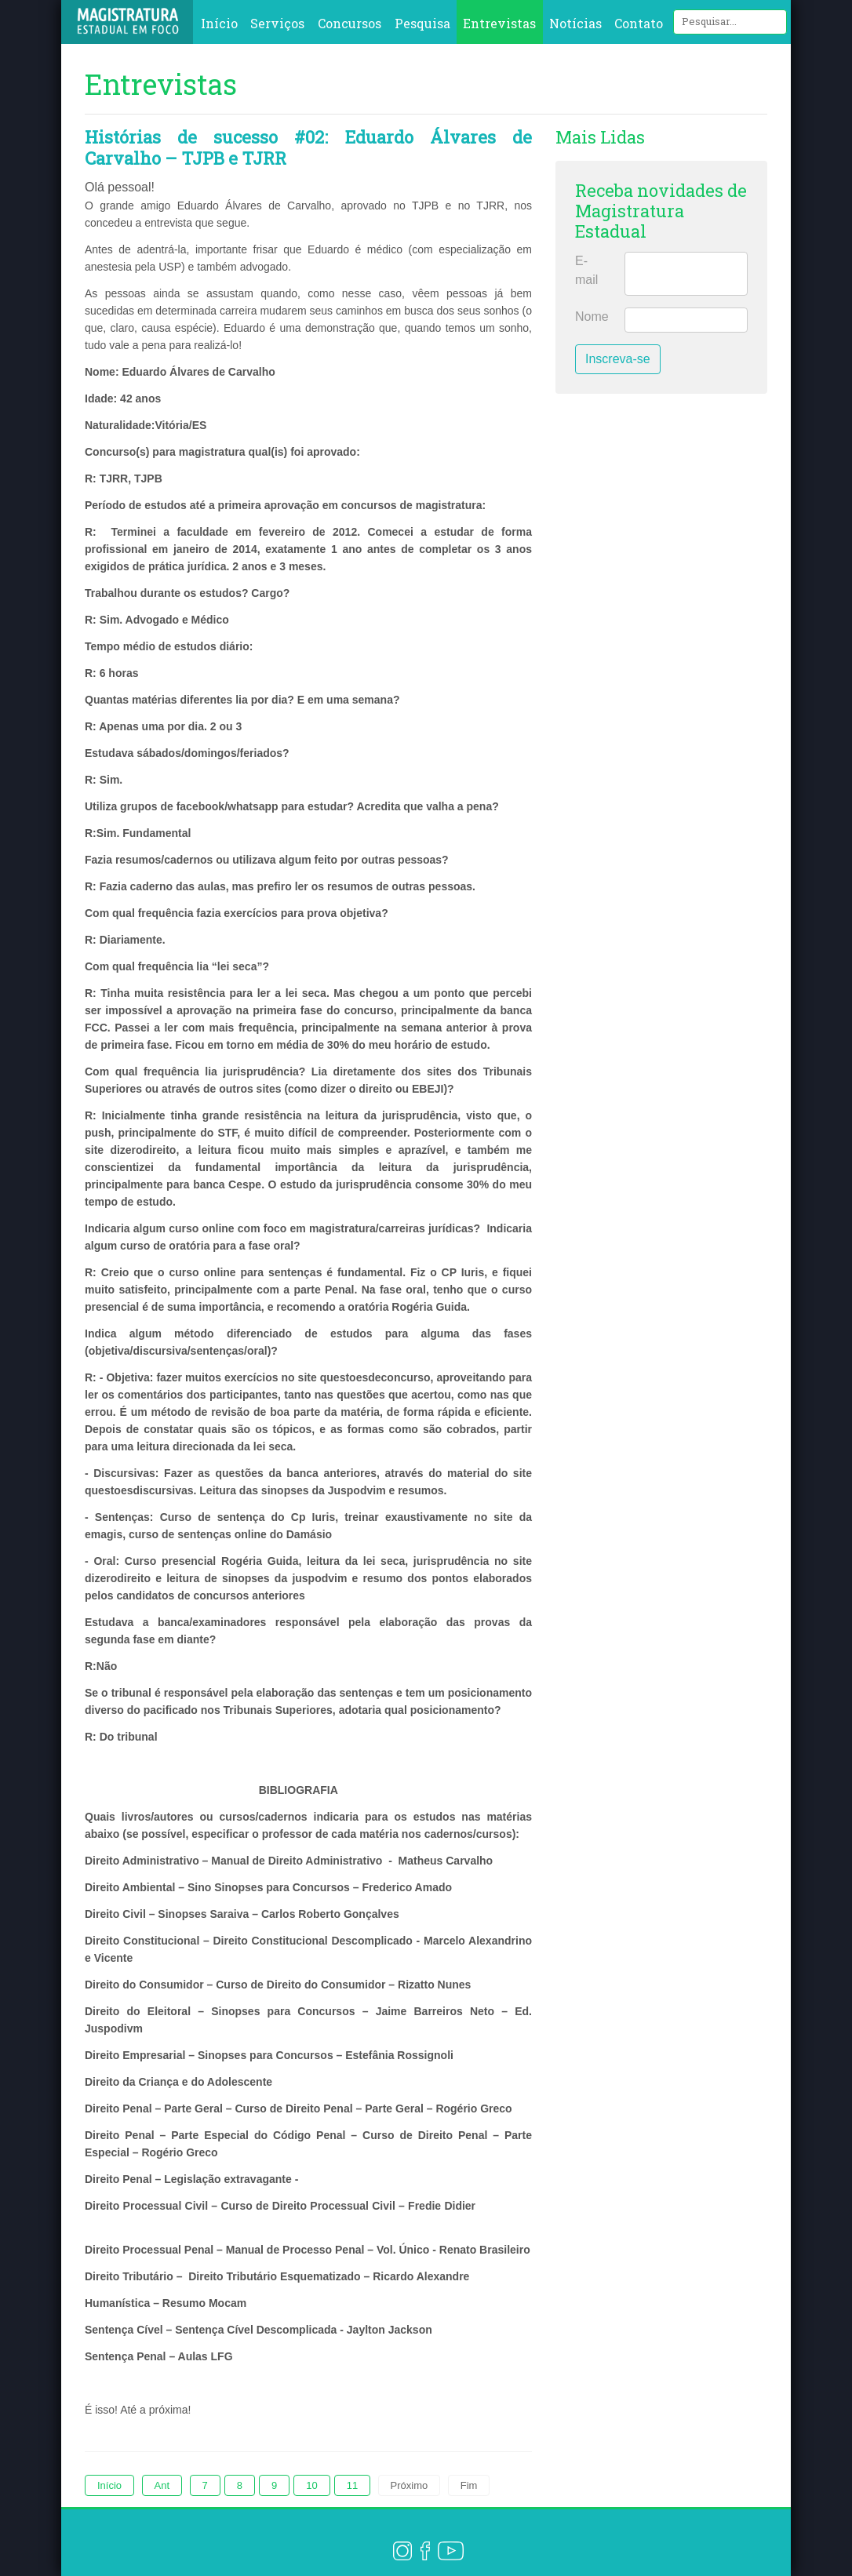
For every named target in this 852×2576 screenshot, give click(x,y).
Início (219, 23)
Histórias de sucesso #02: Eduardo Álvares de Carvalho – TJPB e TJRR (308, 147)
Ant (162, 2485)
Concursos (349, 23)
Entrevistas (499, 23)
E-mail (586, 270)
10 (311, 2485)
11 (352, 2485)
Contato (638, 23)
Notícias (575, 23)
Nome (592, 316)
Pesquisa (422, 23)
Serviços (277, 23)
